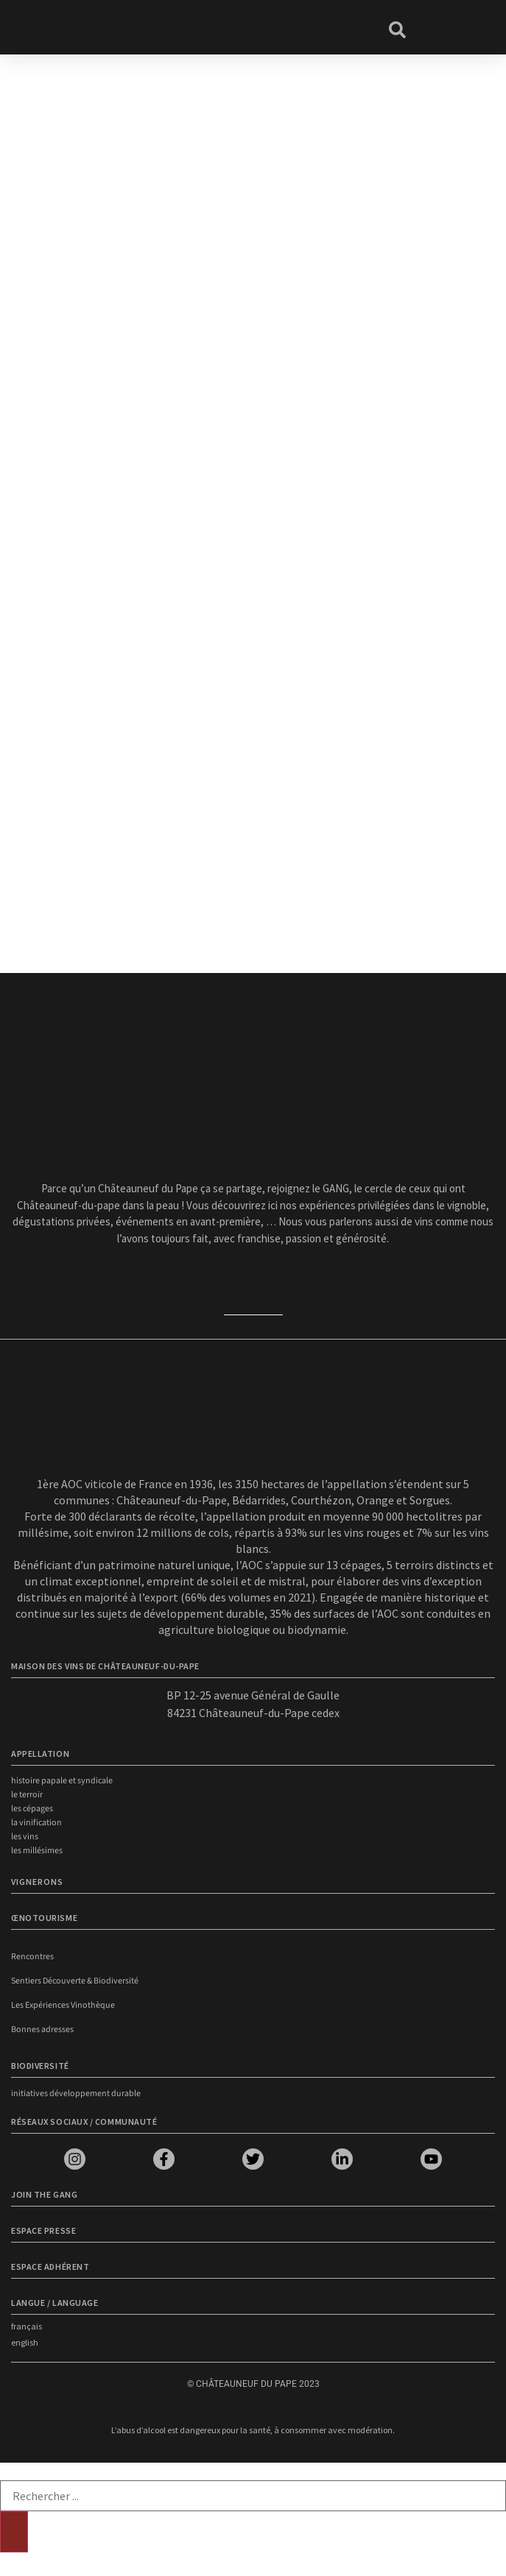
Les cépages (32, 1808)
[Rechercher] (14, 2531)
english (24, 2342)
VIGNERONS (37, 1881)
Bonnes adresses (42, 2029)
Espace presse (43, 2230)
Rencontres (32, 1956)
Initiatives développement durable (76, 2093)
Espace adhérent (50, 2266)
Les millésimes (37, 1850)
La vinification (36, 1822)
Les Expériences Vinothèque (63, 2005)
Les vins (24, 1836)
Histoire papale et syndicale (62, 1780)
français (26, 2326)
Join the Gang (44, 2194)
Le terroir (27, 1794)
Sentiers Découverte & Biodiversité (74, 1981)
